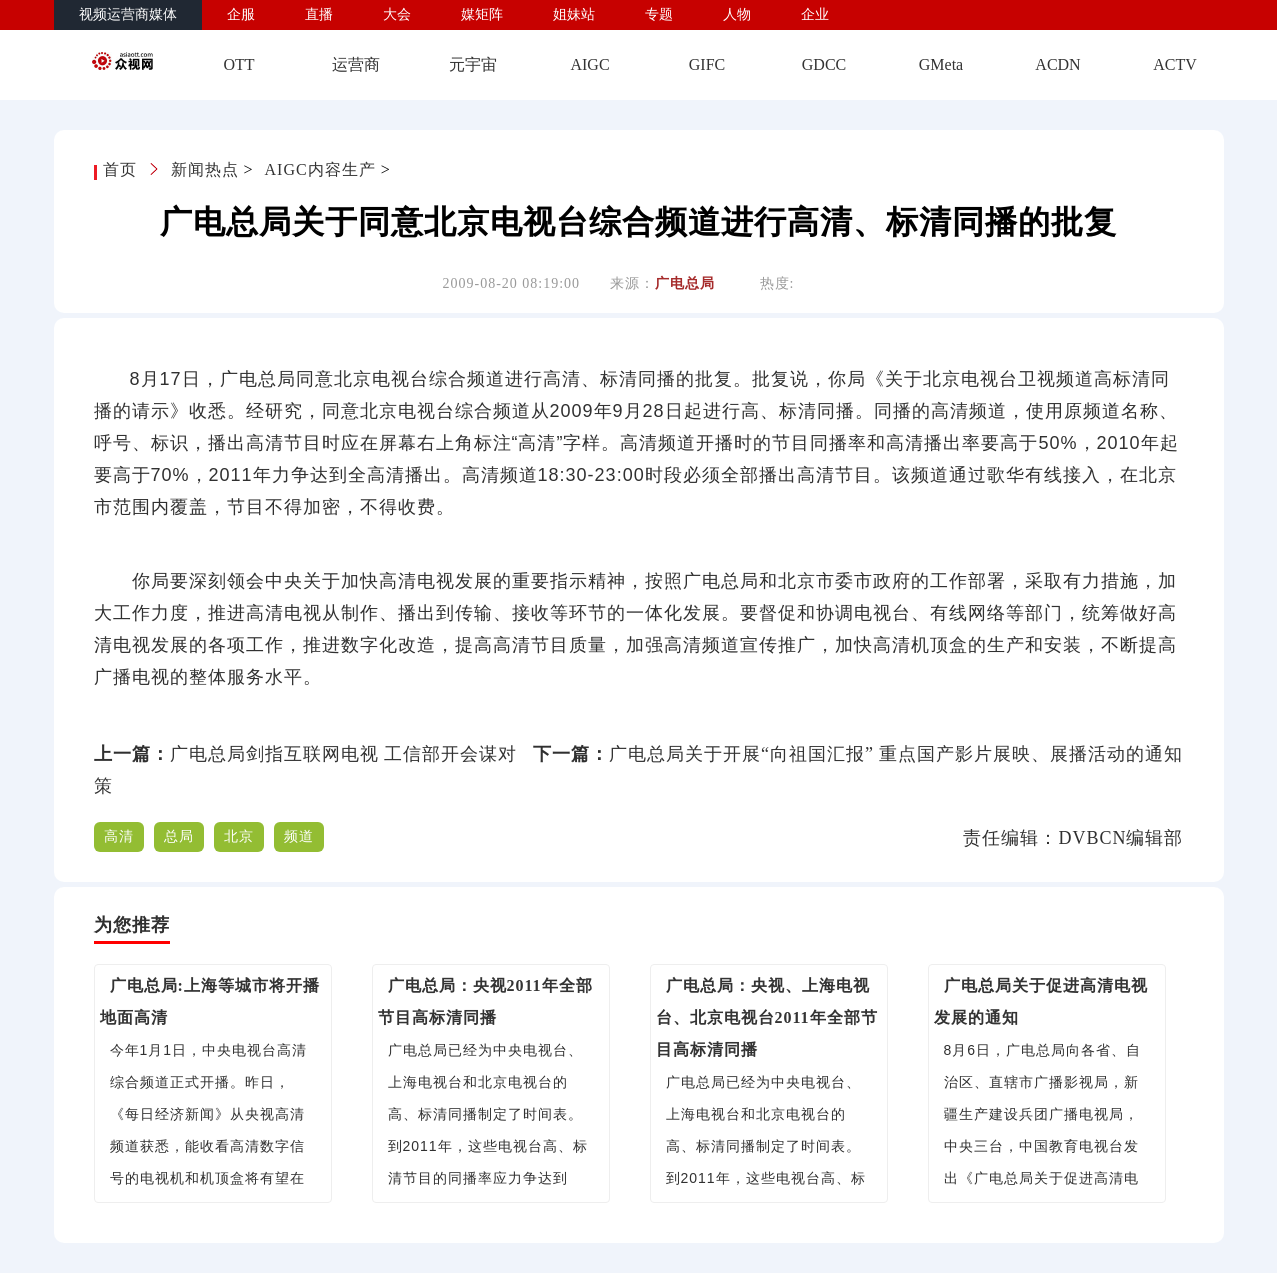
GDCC (824, 64)
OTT (238, 64)
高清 (119, 836)
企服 (241, 14)
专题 (659, 14)
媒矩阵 (482, 14)
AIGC (589, 64)
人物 (737, 14)
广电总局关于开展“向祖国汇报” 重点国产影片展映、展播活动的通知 (896, 754)
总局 (179, 836)
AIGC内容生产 (320, 169)
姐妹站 (574, 14)
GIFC (707, 64)
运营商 (356, 64)
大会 (397, 14)
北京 (239, 836)
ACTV (1175, 64)
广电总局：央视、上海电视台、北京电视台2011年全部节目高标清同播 (767, 1017)
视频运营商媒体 (128, 14)
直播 (319, 14)
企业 (815, 14)
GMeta (941, 64)
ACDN (1057, 64)
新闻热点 (205, 169)
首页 (122, 169)
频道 (299, 836)
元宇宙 (473, 64)
